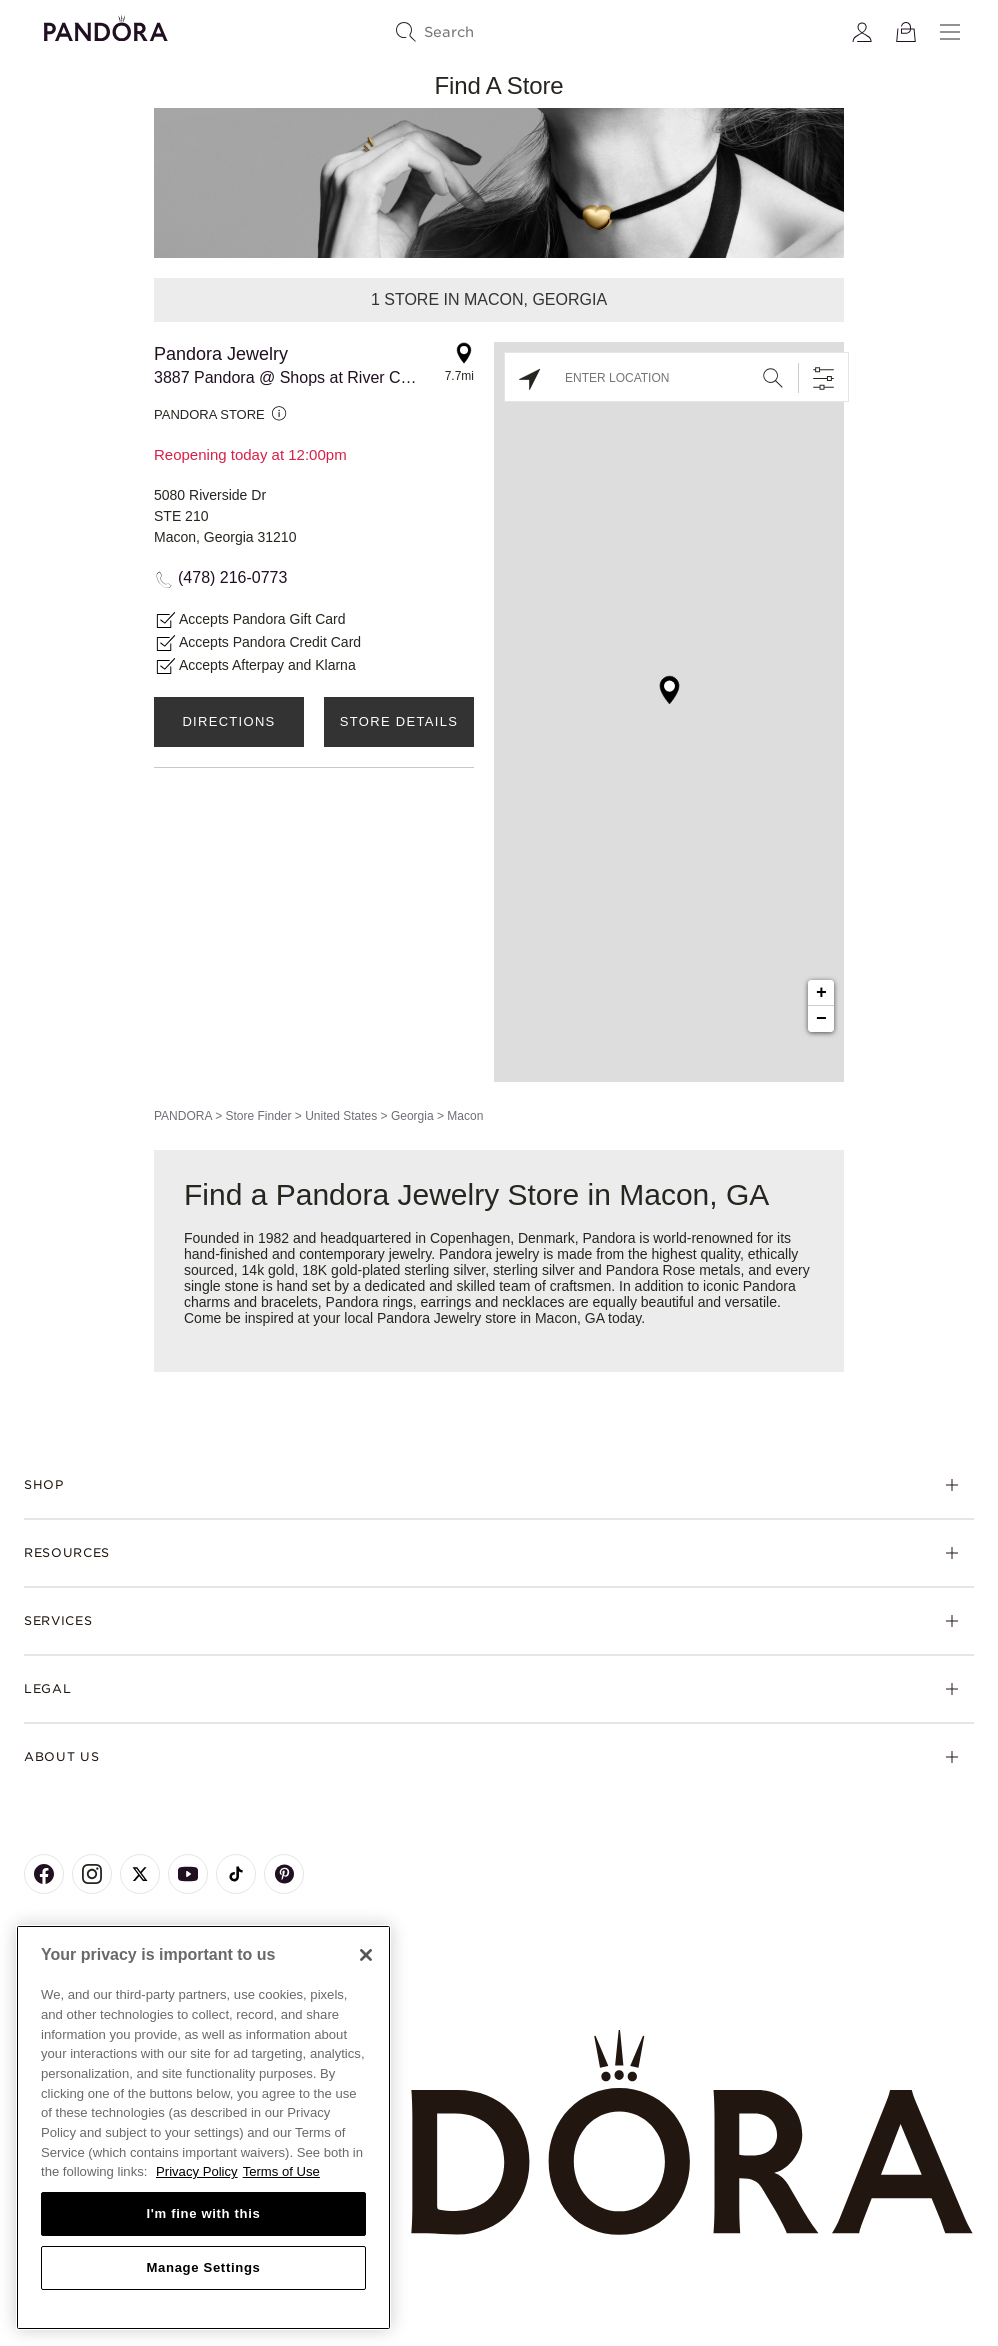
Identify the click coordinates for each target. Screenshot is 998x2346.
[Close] (366, 1955)
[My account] (862, 32)
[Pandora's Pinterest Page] (284, 1874)
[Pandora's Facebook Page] (44, 1874)
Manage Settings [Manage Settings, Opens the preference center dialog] (203, 2267)
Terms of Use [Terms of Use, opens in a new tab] (281, 2171)
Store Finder (258, 1116)
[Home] (499, 2133)
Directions (228, 721)
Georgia (412, 1116)
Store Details (399, 721)
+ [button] (821, 993)
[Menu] (950, 32)
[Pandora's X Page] (140, 1874)
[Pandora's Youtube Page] (188, 1874)
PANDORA (183, 1116)
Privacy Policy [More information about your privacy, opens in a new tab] (197, 2171)
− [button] (821, 1019)
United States (341, 1116)
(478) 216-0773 (232, 577)
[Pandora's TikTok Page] (236, 1874)
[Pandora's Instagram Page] (92, 1874)
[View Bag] (906, 32)
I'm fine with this (204, 2213)
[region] (203, 2127)
